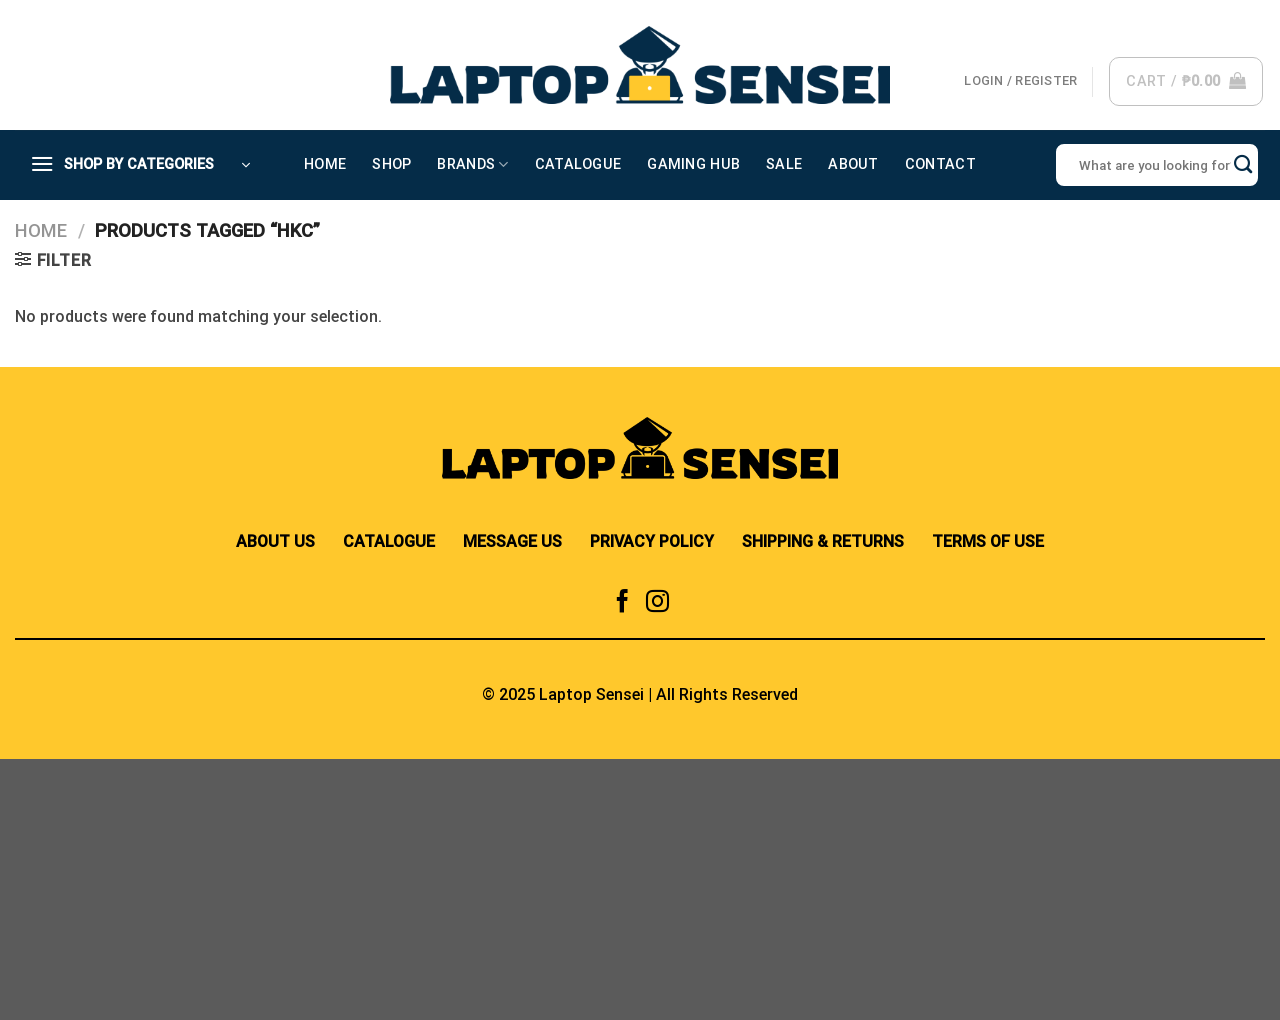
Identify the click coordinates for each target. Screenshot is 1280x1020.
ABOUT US (275, 541)
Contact (940, 164)
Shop (391, 164)
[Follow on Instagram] (657, 603)
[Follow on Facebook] (622, 603)
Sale (784, 164)
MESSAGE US (512, 541)
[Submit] (1243, 165)
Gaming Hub (693, 164)
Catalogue (578, 164)
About (853, 164)
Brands (472, 164)
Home (325, 164)
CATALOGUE (389, 541)
